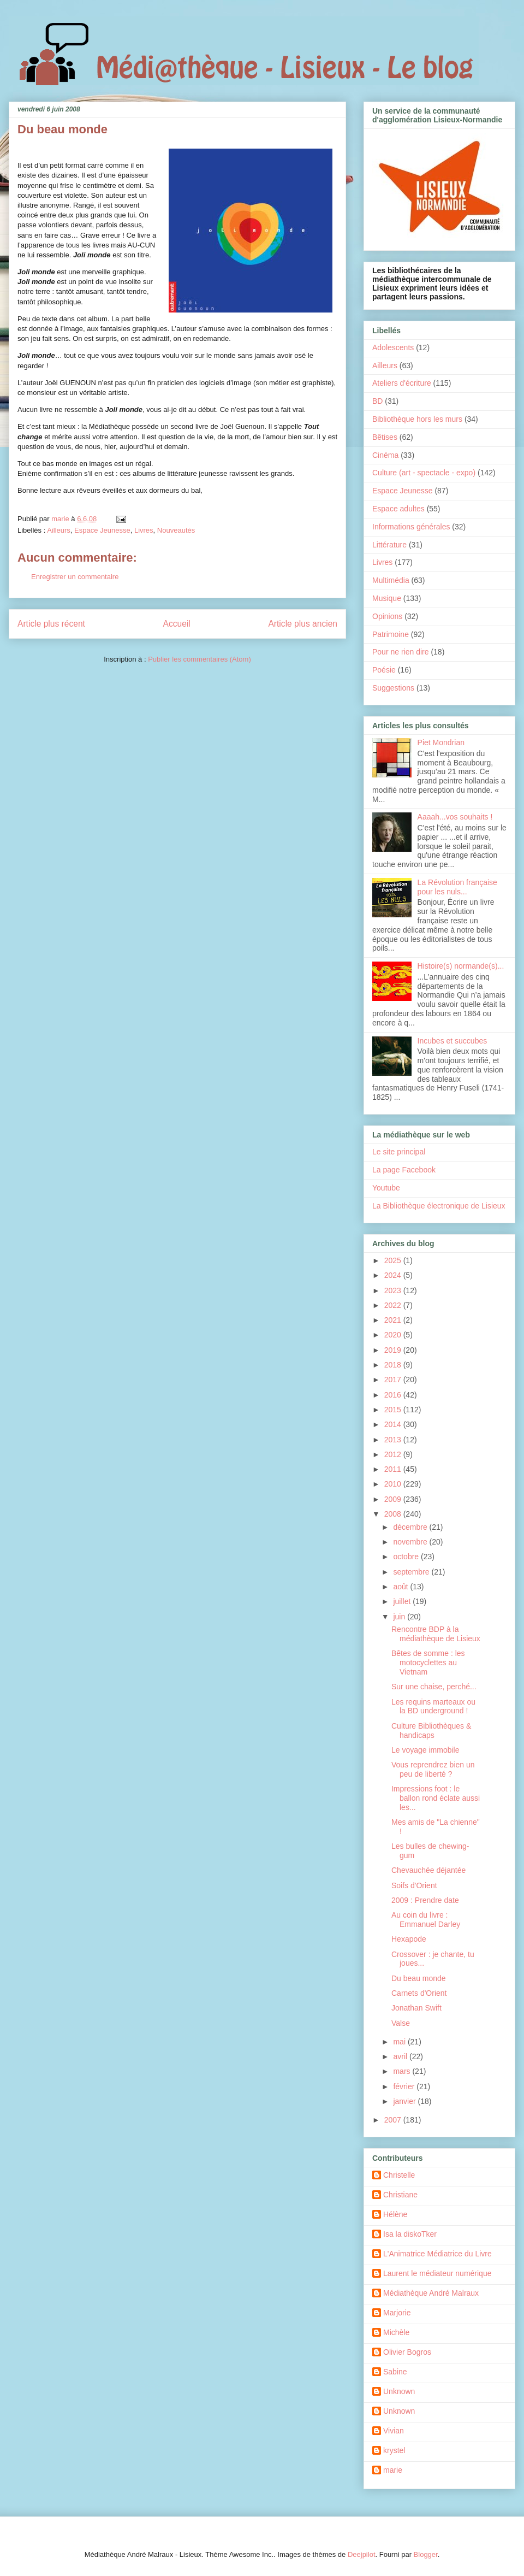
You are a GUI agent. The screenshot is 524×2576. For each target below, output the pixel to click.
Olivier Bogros (407, 2352)
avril (401, 2056)
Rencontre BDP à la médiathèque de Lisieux (435, 1634)
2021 (393, 1320)
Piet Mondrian (441, 742)
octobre (407, 1556)
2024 (393, 1275)
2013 (393, 1439)
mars (402, 2071)
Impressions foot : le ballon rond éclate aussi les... (435, 1798)
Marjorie (397, 2312)
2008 (393, 1514)
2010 (393, 1483)
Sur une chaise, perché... (434, 1686)
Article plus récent (51, 623)
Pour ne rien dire (400, 651)
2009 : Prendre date (425, 1900)
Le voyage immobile (425, 1750)
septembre (412, 1571)
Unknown (399, 2391)
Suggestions (393, 687)
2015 (393, 1409)
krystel (394, 2450)
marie (392, 2470)
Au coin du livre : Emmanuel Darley (425, 1920)
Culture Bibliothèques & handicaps (431, 1731)
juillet (403, 1601)
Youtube (386, 1187)
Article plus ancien (302, 623)
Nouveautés (176, 530)
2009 (393, 1499)
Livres (143, 530)
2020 (393, 1334)
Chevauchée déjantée (428, 1870)
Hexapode (408, 1939)
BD (377, 401)
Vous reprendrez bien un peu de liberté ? (433, 1769)
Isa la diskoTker (410, 2234)
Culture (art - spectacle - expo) (423, 472)
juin (400, 1616)
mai (400, 2041)
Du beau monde (418, 1978)
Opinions (387, 616)
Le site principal (398, 1151)
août (401, 1586)
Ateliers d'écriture (401, 383)
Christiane (400, 2194)
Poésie (384, 669)
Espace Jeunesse (102, 530)
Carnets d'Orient (419, 1993)
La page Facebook (404, 1169)
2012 (393, 1454)
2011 (393, 1469)
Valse (400, 2023)
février (404, 2086)
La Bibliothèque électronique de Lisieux (438, 1205)
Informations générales (411, 526)
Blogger (426, 2554)
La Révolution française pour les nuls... (457, 887)
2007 (393, 2119)
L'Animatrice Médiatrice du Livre (437, 2253)
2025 (393, 1260)
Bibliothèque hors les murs (417, 419)
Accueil (176, 623)
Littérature (389, 544)
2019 (393, 1350)
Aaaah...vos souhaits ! (455, 816)
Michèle (396, 2332)
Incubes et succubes (452, 1040)
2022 (393, 1305)
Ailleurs (58, 530)
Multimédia (390, 580)
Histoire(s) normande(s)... (461, 966)
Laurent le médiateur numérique (437, 2273)
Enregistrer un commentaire (74, 577)
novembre (411, 1541)
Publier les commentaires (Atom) (199, 659)
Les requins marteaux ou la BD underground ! (433, 1706)
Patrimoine (390, 634)
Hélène (395, 2214)
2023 (393, 1290)
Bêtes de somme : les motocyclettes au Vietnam (428, 1662)
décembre (411, 1527)
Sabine (395, 2371)
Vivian (393, 2430)
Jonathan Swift (416, 2007)
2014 (393, 1424)
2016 (393, 1394)
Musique (386, 598)
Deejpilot (362, 2554)
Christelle (399, 2175)
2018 (393, 1364)
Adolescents (393, 347)
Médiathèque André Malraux (431, 2293)
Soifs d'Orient (414, 1885)
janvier (405, 2101)
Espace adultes (398, 508)
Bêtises (384, 437)
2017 (393, 1379)
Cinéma (385, 455)
